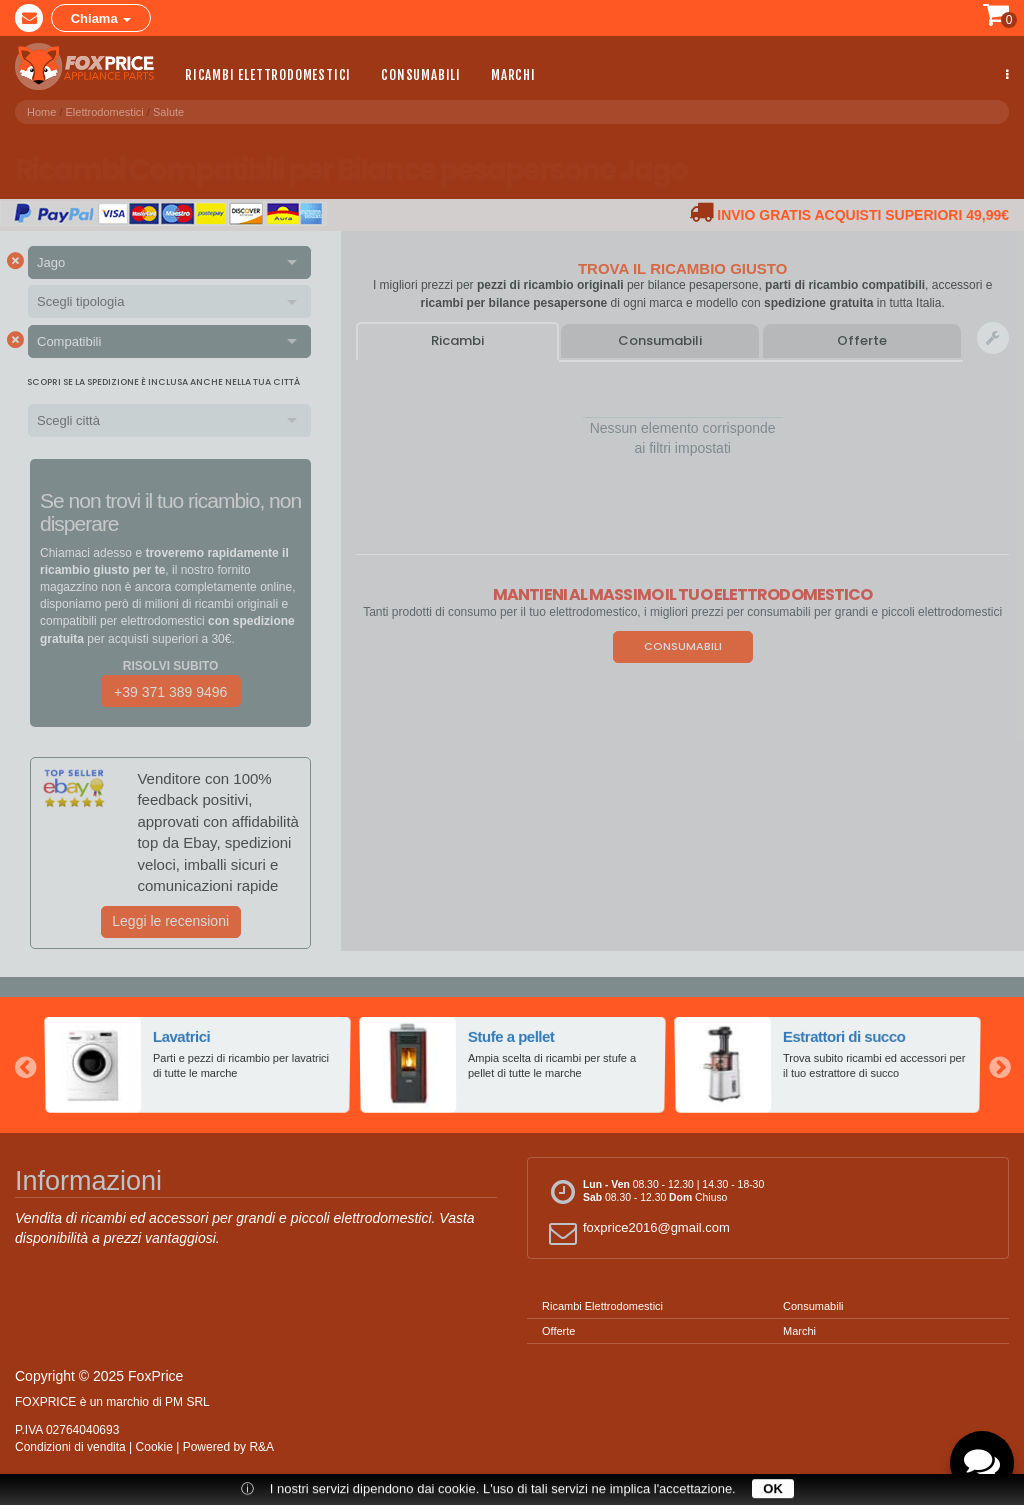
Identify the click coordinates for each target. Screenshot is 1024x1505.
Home (41, 109)
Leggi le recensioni (170, 921)
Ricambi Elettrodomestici (268, 74)
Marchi (513, 74)
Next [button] (999, 1065)
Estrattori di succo (844, 1037)
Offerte (862, 340)
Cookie (154, 1447)
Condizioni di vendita (70, 1447)
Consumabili (421, 74)
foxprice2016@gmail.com (636, 1232)
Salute (168, 109)
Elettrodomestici (105, 109)
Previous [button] (25, 1065)
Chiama (101, 18)
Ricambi (457, 340)
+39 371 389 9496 (170, 692)
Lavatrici (181, 1037)
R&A (261, 1447)
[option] (197, 1065)
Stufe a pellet (511, 1037)
